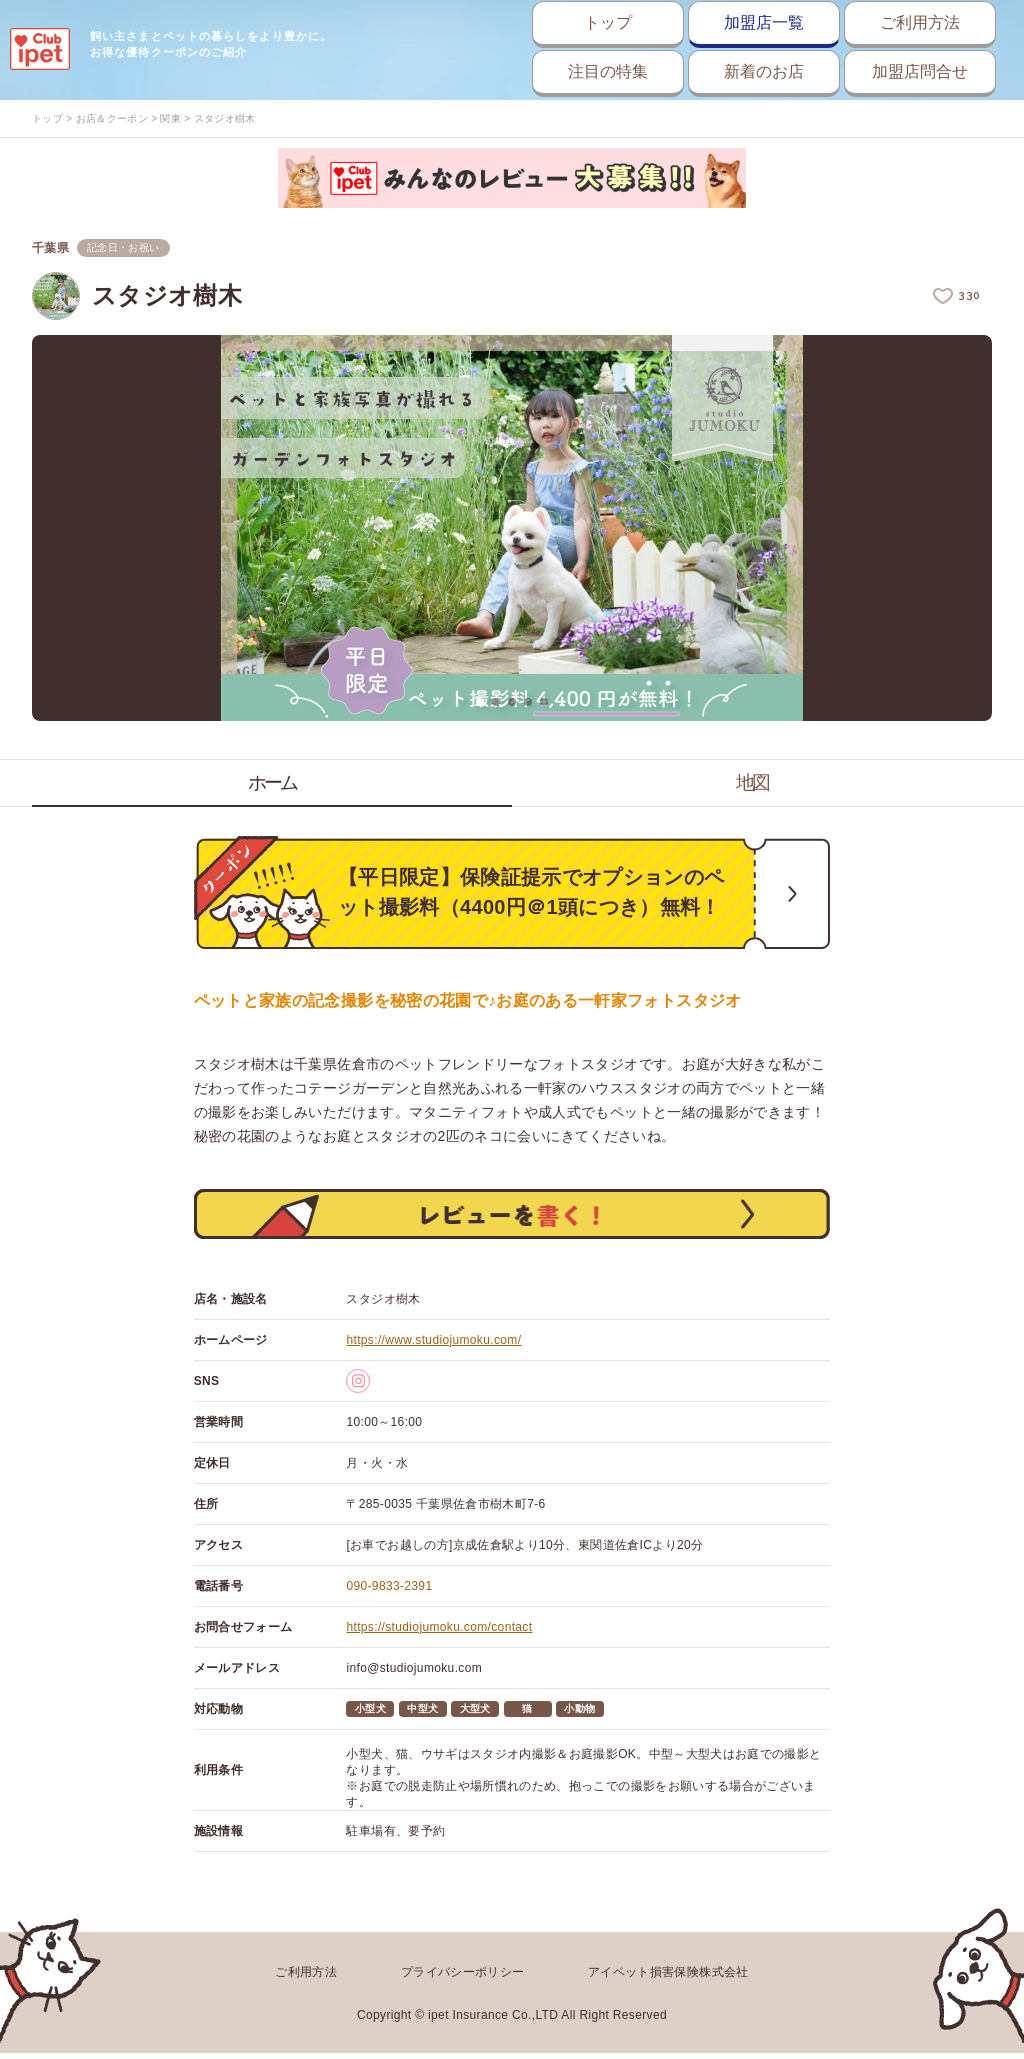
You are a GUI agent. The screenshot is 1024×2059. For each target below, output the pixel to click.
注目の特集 (520, 71)
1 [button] (480, 702)
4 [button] (528, 702)
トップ (520, 22)
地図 (752, 783)
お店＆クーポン (112, 118)
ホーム (272, 783)
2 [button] (496, 702)
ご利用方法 (898, 22)
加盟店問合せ (898, 71)
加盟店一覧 (709, 22)
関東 (170, 118)
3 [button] (512, 702)
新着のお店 (709, 71)
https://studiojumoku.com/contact (439, 1638)
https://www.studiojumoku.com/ (433, 1351)
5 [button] (544, 702)
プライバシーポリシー (463, 1981)
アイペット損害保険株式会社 (668, 1981)
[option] (512, 529)
